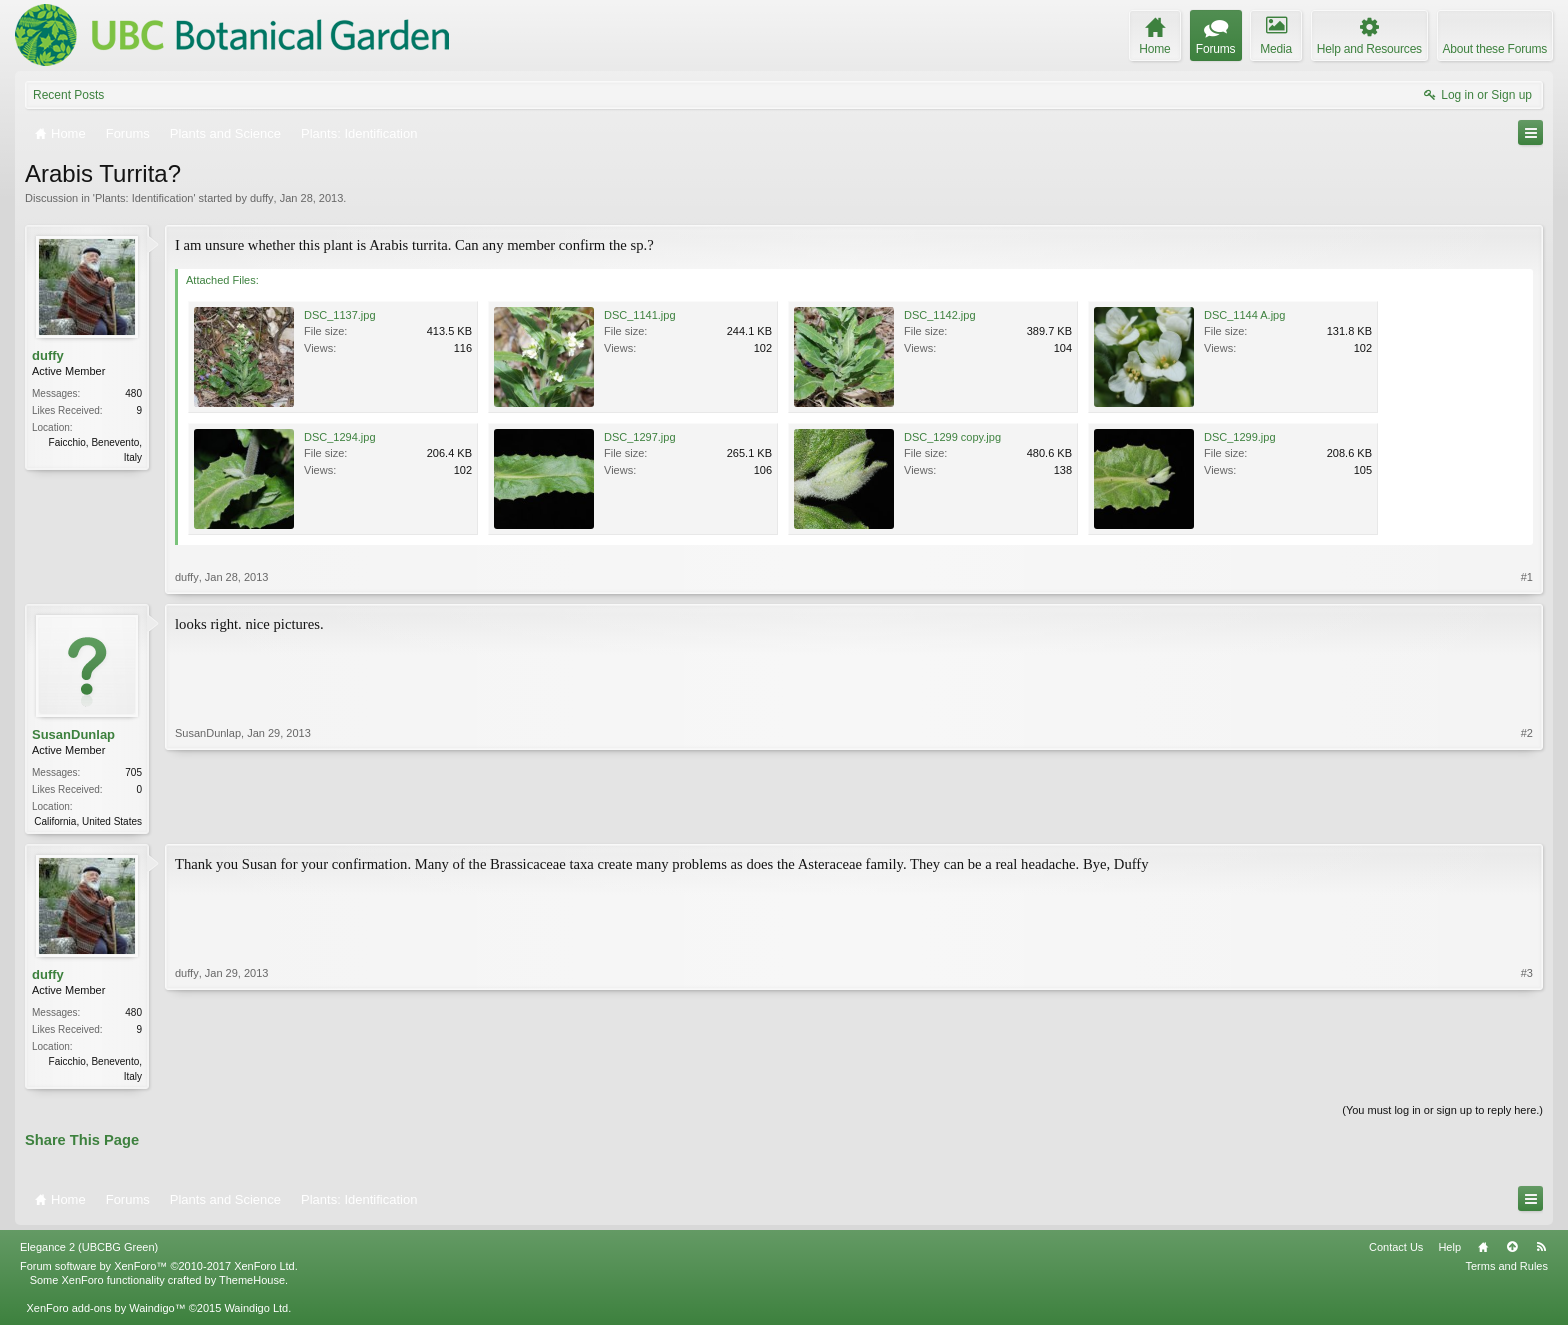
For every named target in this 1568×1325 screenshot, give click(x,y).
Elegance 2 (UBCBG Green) (89, 1251)
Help (1449, 1251)
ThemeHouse (252, 1284)
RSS (1541, 1251)
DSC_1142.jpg (940, 315)
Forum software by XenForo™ (159, 1270)
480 (133, 393)
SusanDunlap (73, 734)
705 (133, 772)
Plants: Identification (144, 198)
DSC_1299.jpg (1240, 437)
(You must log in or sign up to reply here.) (1442, 1114)
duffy (262, 198)
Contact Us (1396, 1251)
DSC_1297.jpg (640, 437)
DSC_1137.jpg (340, 315)
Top (1512, 1251)
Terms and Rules (1506, 1270)
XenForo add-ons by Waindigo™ (105, 1312)
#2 (1527, 819)
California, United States (88, 821)
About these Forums (1495, 49)
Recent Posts (68, 95)
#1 (1527, 577)
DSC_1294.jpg (340, 437)
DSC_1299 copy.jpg (952, 437)
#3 (1527, 1076)
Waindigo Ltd (256, 1312)
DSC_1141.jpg (640, 315)
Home (1483, 1251)
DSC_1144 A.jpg (1244, 315)
